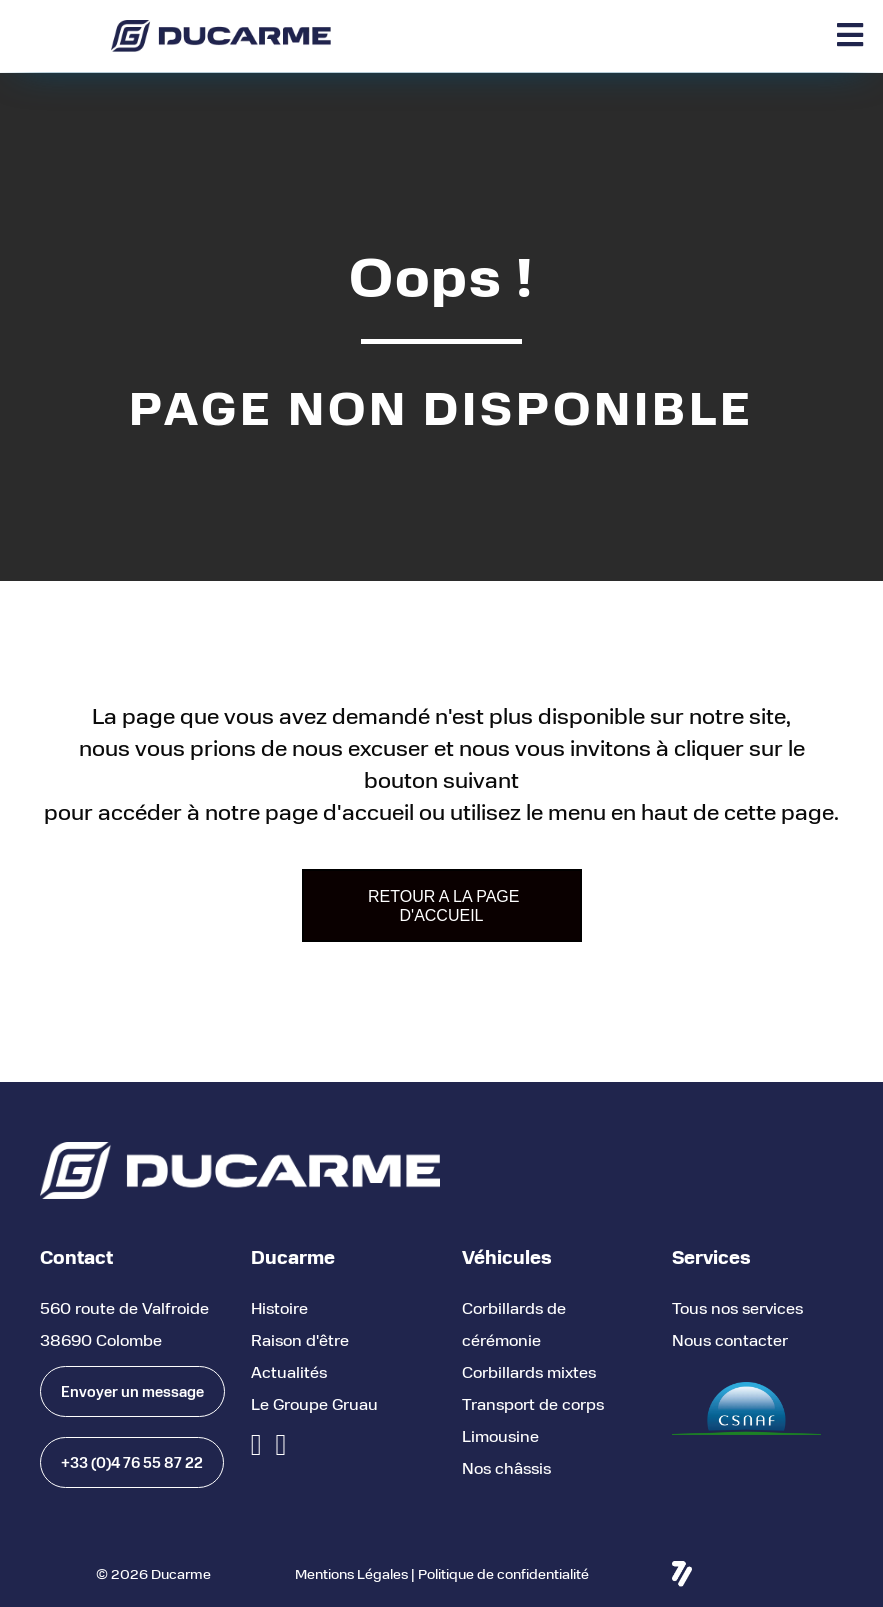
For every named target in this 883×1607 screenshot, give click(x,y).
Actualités (289, 1371)
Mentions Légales (351, 1573)
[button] (132, 1391)
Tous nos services (737, 1307)
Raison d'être (300, 1339)
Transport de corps (533, 1403)
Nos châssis (506, 1467)
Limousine (500, 1435)
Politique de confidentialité (503, 1573)
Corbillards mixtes (529, 1371)
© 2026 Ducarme (153, 1573)
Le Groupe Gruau (314, 1403)
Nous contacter (730, 1339)
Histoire (279, 1307)
